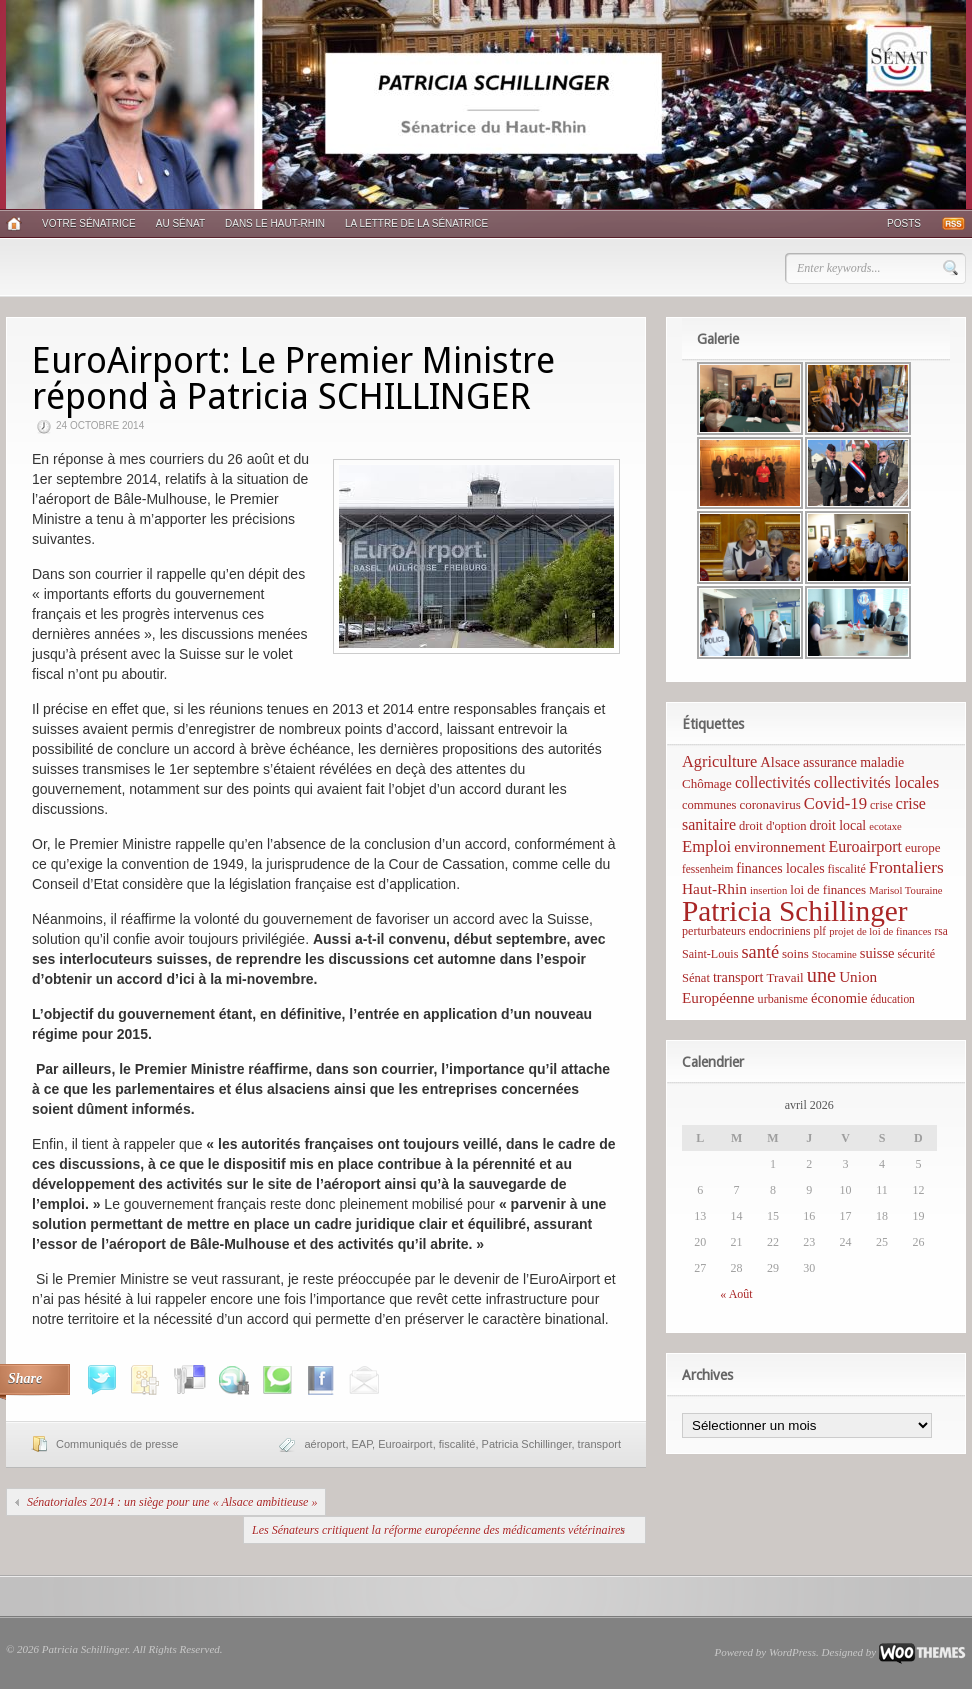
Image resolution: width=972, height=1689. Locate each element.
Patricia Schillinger (527, 1444)
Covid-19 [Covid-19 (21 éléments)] (835, 803)
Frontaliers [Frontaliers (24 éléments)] (906, 867)
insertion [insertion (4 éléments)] (768, 890)
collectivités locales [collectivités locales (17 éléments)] (876, 782)
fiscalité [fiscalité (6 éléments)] (847, 869)
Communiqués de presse (117, 1444)
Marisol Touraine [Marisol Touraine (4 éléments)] (905, 890)
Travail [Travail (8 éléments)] (785, 977)
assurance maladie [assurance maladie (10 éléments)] (853, 762)
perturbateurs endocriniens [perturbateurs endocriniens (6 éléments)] (746, 931)
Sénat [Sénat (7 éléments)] (696, 978)
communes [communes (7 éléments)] (709, 805)
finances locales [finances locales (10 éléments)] (780, 868)
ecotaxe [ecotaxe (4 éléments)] (885, 826)
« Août (736, 1294)
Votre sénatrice (89, 223)
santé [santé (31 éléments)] (760, 952)
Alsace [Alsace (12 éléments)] (780, 762)
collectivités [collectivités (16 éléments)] (773, 782)
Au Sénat (180, 223)
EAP (362, 1444)
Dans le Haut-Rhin (275, 223)
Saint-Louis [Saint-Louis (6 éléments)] (710, 954)
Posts (904, 223)
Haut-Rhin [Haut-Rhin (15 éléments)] (714, 888)
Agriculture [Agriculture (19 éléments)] (719, 761)
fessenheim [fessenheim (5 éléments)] (707, 869)
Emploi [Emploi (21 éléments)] (706, 846)
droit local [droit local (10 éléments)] (838, 825)
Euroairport (405, 1444)
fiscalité (457, 1444)
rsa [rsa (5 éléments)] (941, 931)
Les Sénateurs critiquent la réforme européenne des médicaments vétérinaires (438, 1530)
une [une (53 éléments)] (821, 975)
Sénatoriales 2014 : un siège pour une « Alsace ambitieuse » (172, 1502)
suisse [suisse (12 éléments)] (877, 953)
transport (599, 1444)
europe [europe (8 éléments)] (922, 847)
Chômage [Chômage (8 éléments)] (707, 783)
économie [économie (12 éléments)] (839, 998)
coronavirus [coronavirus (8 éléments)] (769, 804)
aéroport (324, 1444)
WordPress (792, 1652)
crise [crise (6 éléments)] (881, 805)
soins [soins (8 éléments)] (795, 953)
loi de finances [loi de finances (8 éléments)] (828, 889)
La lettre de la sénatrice (416, 223)
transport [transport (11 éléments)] (738, 977)
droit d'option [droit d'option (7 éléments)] (772, 826)
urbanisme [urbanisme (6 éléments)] (783, 999)
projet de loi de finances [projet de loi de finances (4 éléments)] (880, 931)
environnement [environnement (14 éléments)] (779, 846)
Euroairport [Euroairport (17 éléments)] (865, 846)
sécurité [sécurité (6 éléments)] (917, 954)
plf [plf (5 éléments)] (819, 931)
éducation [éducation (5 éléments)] (892, 999)
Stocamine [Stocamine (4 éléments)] (834, 954)
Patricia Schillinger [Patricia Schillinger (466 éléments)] (795, 911)
